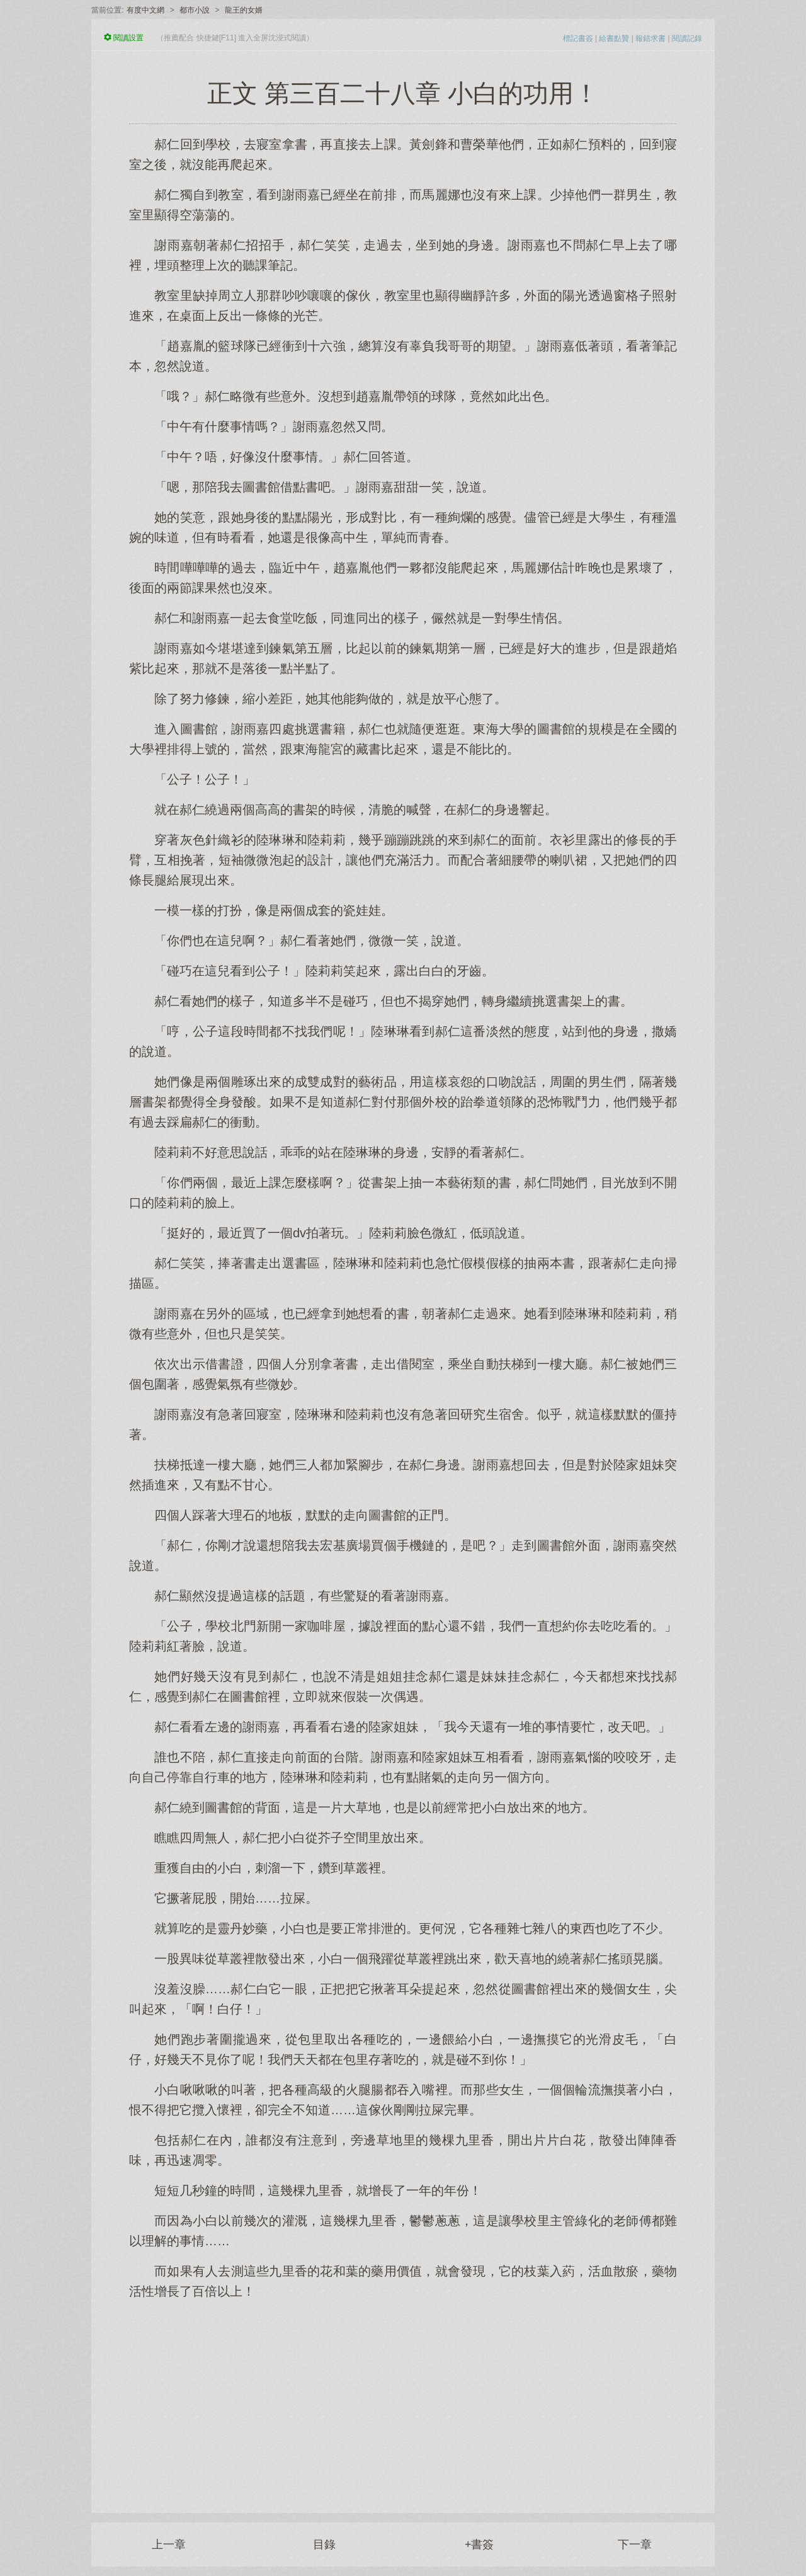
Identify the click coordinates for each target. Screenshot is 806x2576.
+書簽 (479, 2544)
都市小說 (194, 10)
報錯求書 (650, 38)
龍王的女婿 (244, 10)
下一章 (635, 2544)
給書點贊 (614, 38)
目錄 (324, 2544)
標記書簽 (578, 38)
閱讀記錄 (687, 38)
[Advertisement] (403, 2399)
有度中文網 (145, 10)
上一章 (169, 2544)
